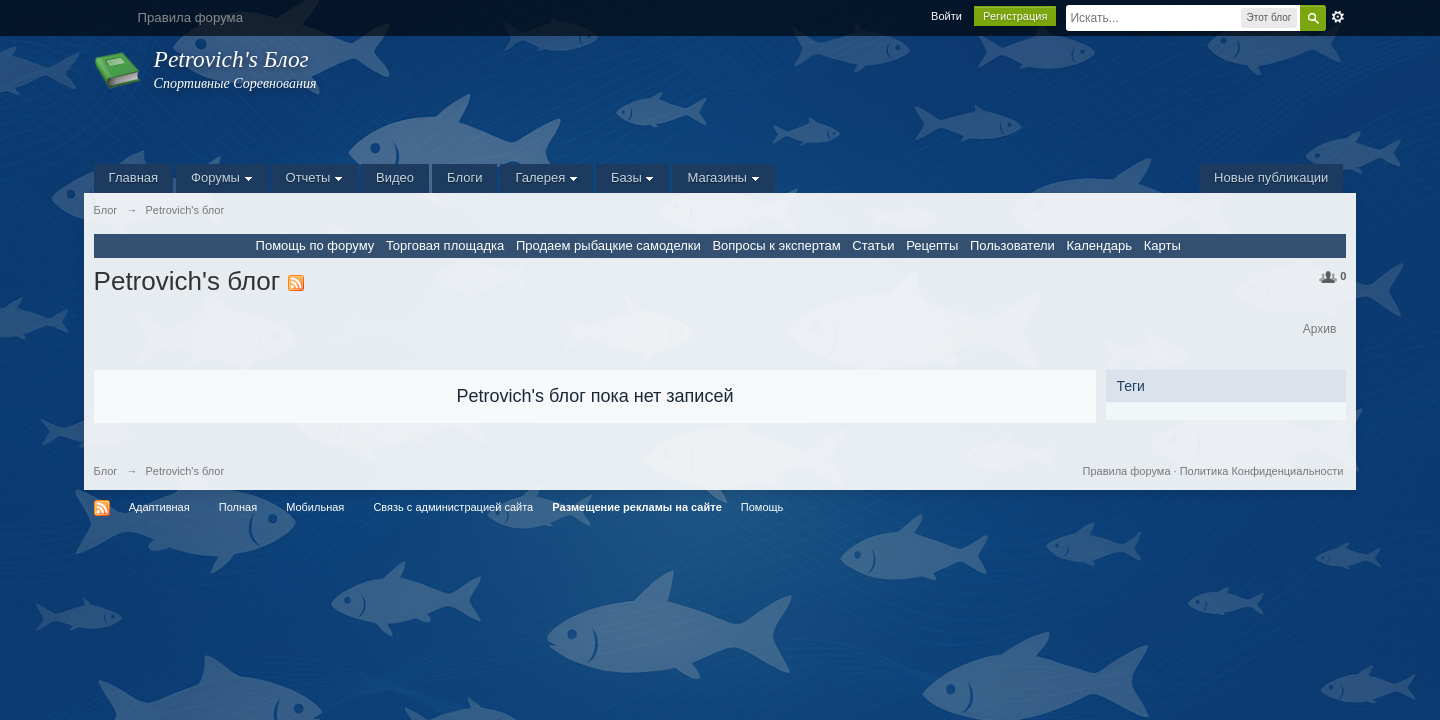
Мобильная (315, 507)
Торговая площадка (445, 245)
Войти (946, 16)
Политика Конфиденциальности (1262, 471)
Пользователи (1012, 245)
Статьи (873, 245)
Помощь (762, 507)
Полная (238, 507)
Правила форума (1127, 471)
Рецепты (932, 245)
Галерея (546, 177)
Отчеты (315, 177)
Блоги (464, 177)
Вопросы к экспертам (776, 245)
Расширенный (1338, 17)
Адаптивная (159, 507)
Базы (633, 177)
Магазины (723, 177)
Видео (395, 177)
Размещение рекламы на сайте (637, 507)
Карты (1162, 245)
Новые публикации (1271, 177)
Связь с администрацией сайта (453, 507)
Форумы (221, 177)
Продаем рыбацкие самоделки (608, 245)
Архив (1320, 329)
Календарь (1099, 245)
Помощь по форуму (315, 245)
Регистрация (1015, 16)
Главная (133, 177)
